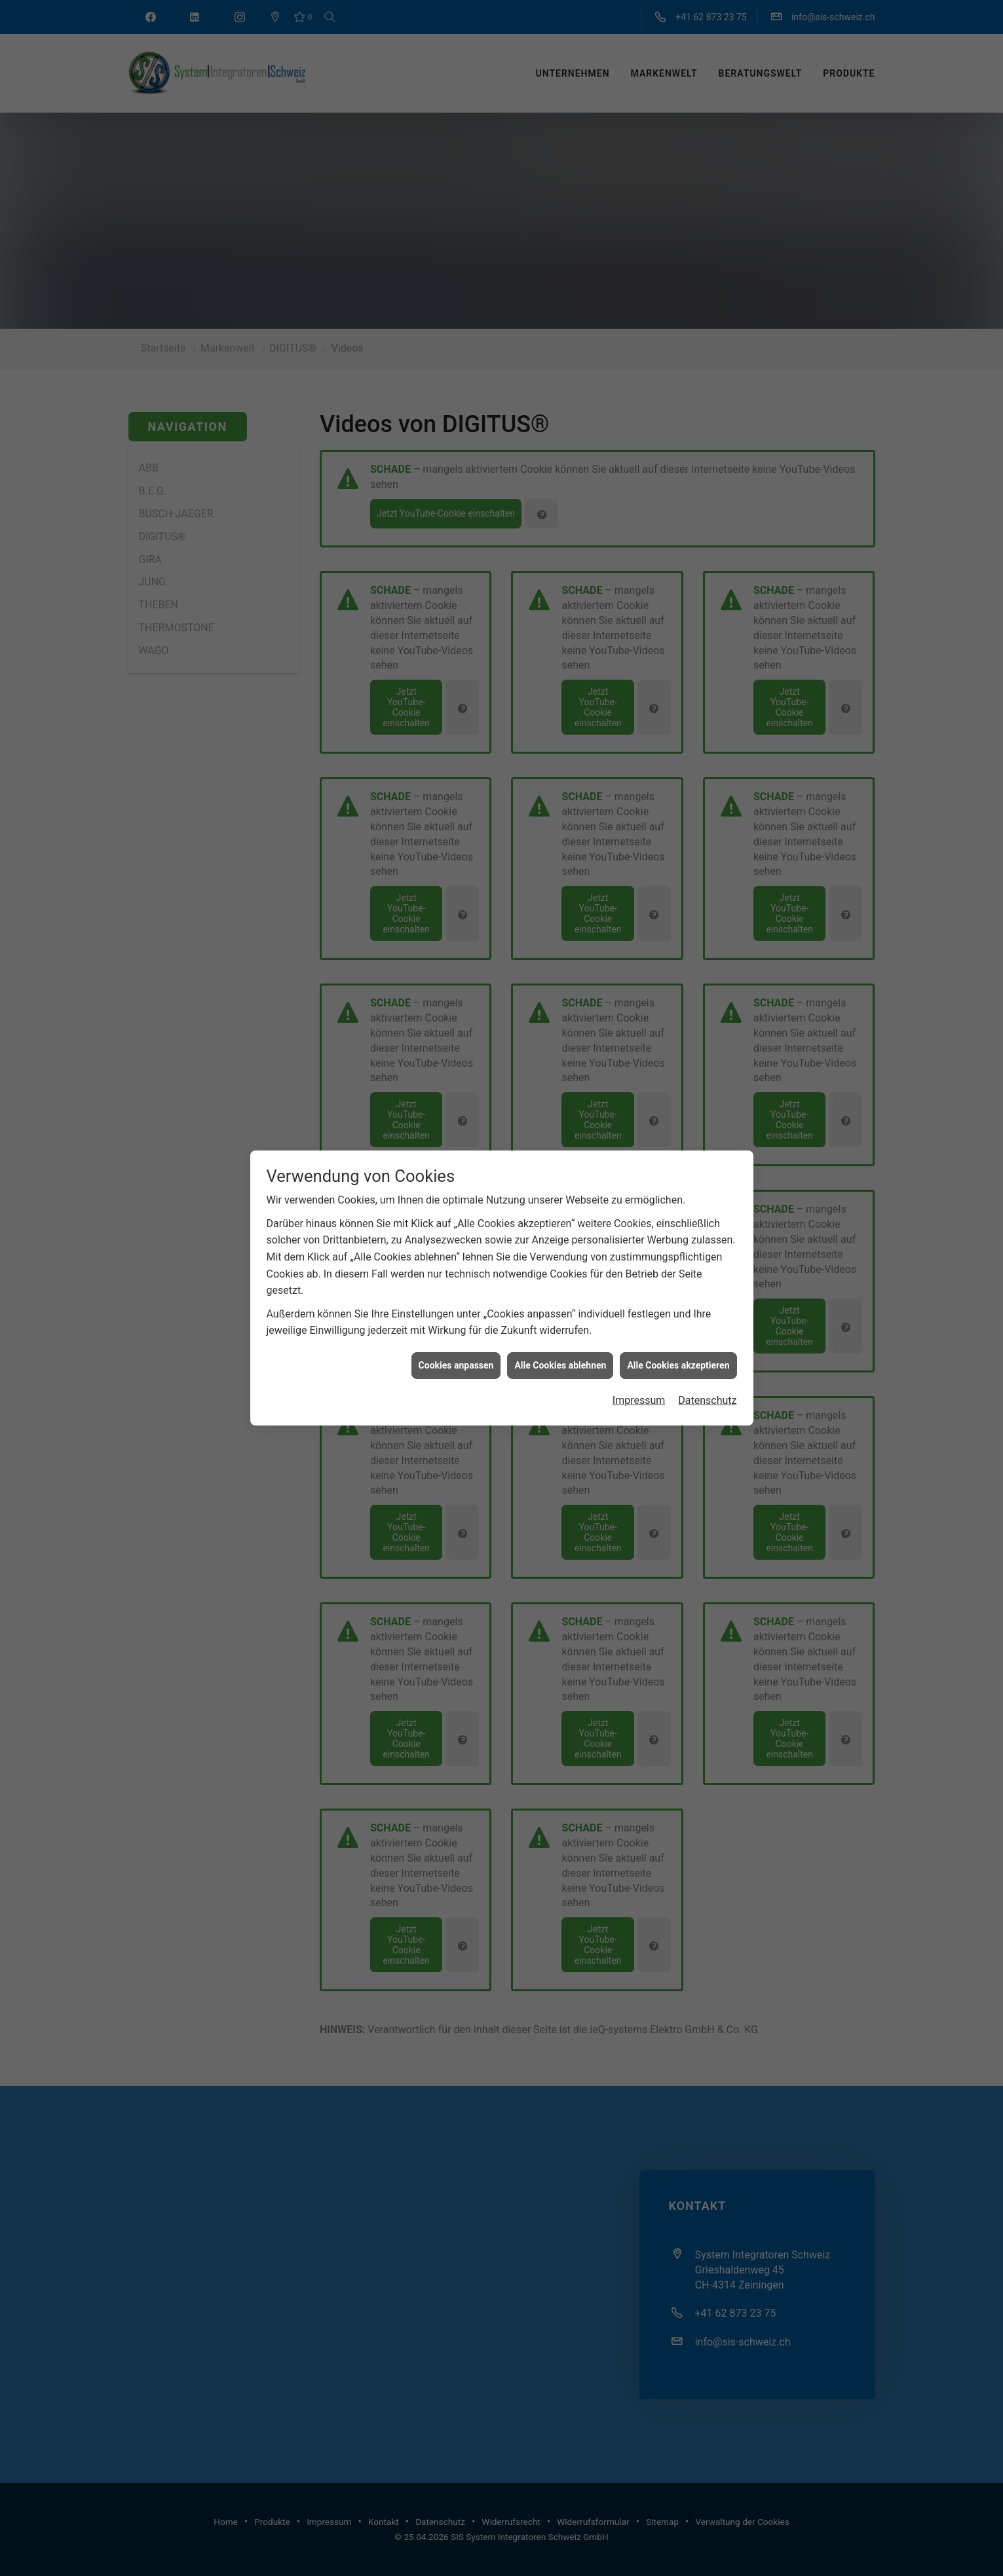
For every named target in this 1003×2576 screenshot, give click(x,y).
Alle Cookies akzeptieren (678, 1055)
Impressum (639, 1091)
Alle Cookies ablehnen (560, 1055)
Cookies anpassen (456, 1055)
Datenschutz (707, 1091)
